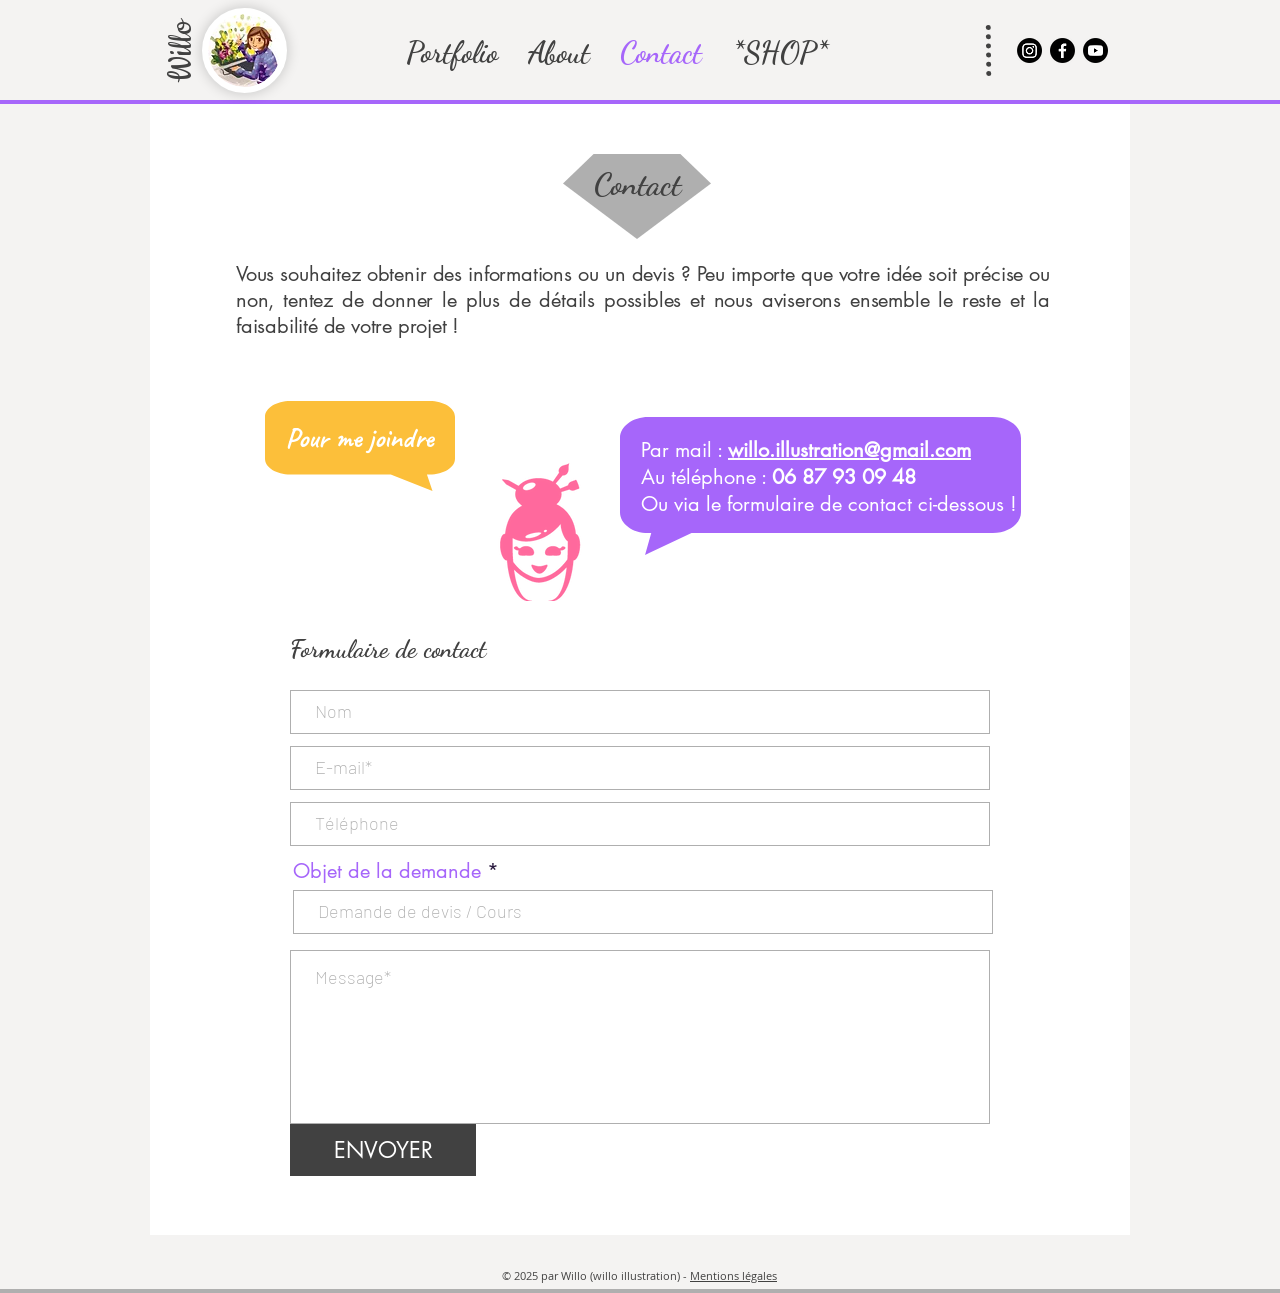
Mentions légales (733, 1275)
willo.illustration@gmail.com (849, 450)
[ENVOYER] (383, 1150)
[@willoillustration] (1029, 50)
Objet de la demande (387, 871)
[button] (452, 52)
